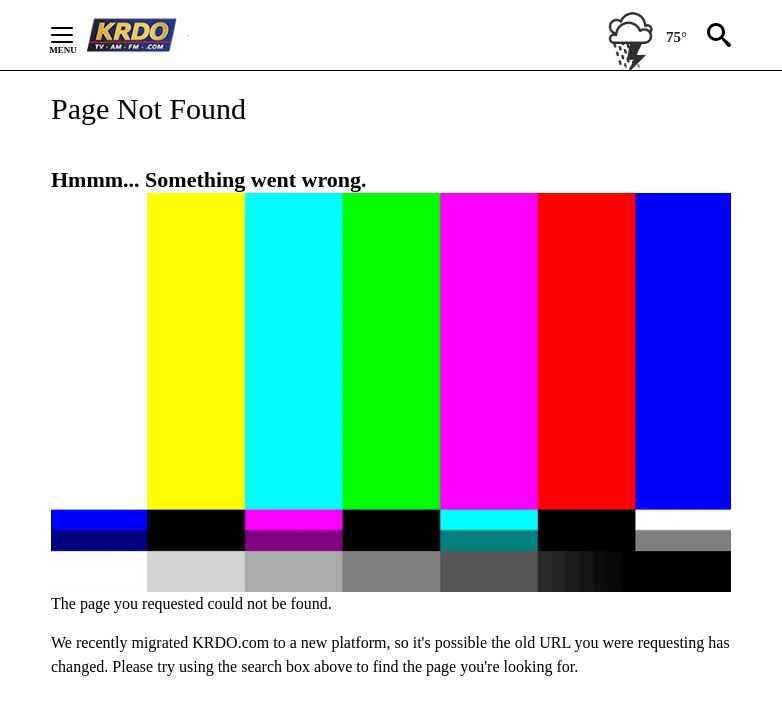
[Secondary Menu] (77, 35)
